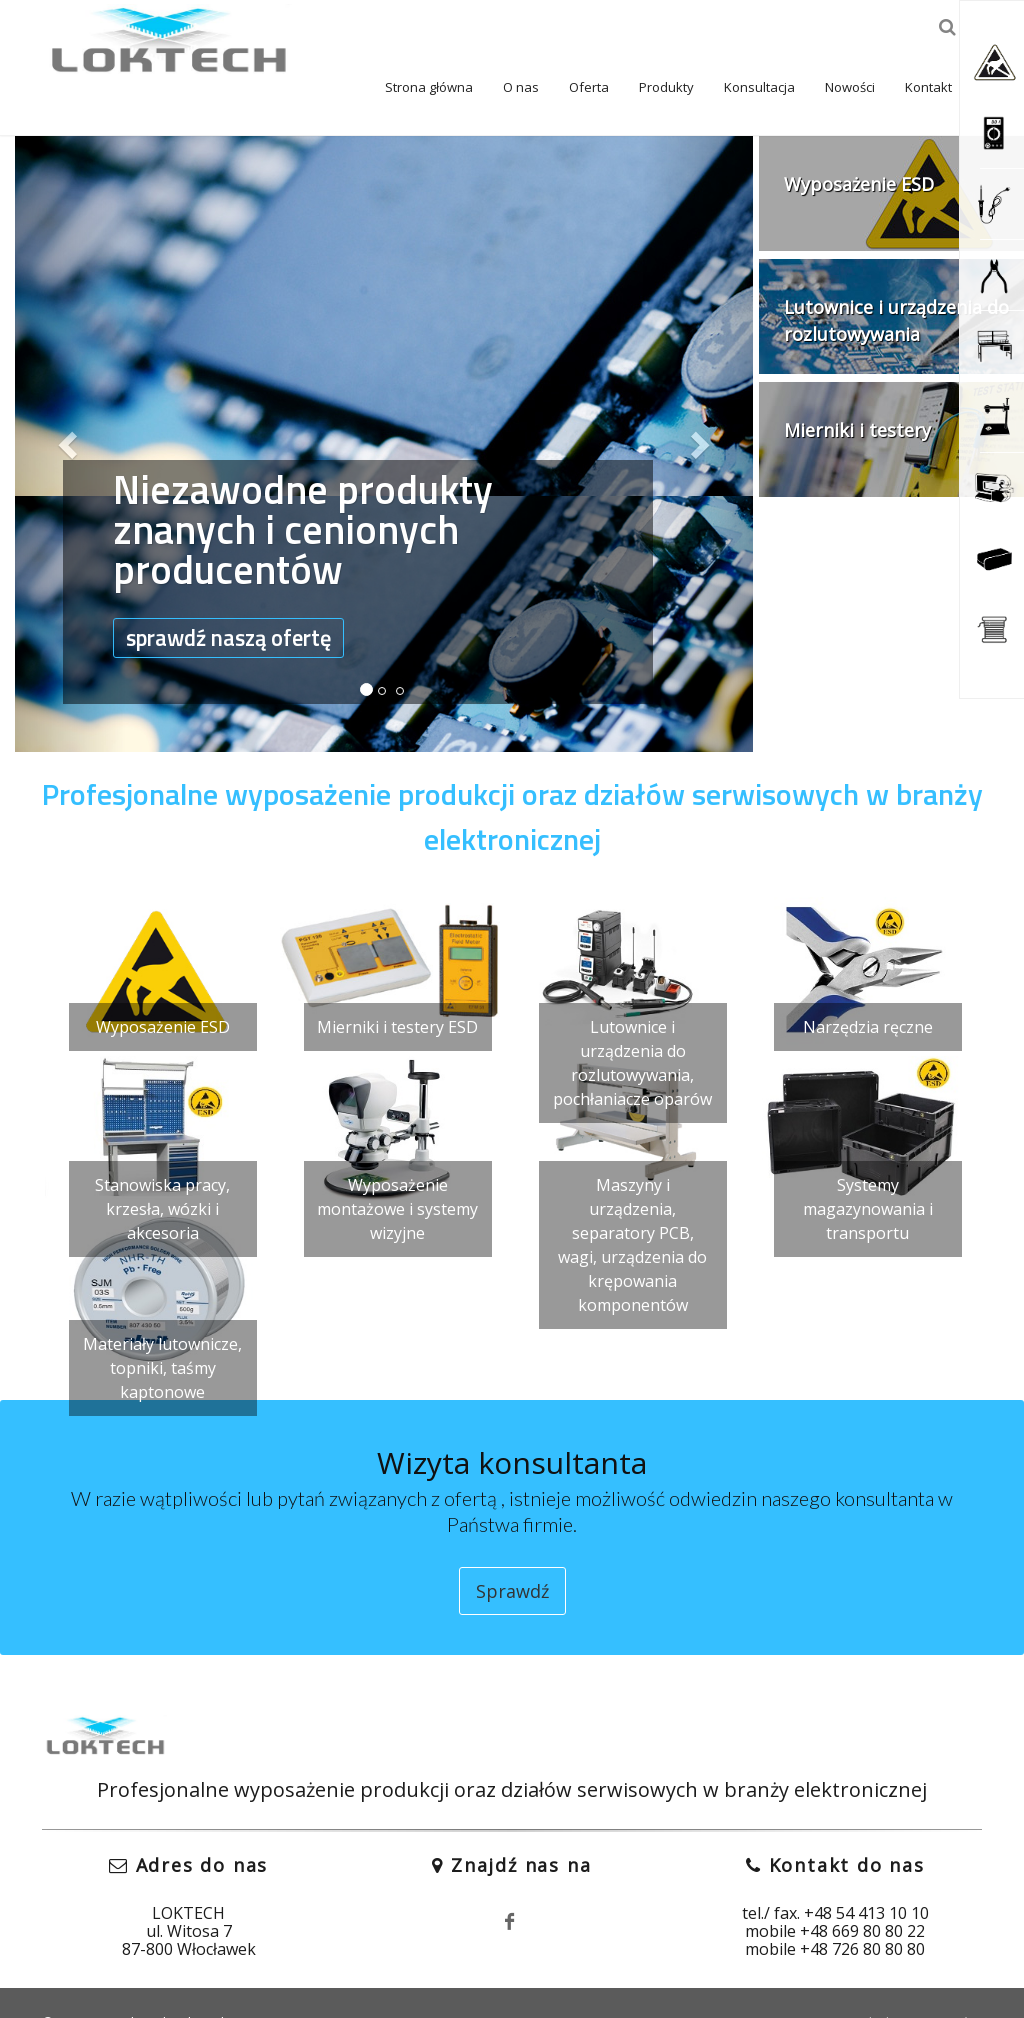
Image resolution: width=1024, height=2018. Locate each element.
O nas (469, 48)
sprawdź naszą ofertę (244, 603)
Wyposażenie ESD (163, 988)
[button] (70, 405)
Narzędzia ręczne (868, 988)
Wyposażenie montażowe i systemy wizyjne (397, 1170)
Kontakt (876, 48)
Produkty (614, 48)
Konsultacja (707, 48)
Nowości (798, 48)
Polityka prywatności (915, 1983)
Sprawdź (512, 1552)
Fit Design (303, 1983)
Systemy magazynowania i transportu (868, 1170)
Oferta (537, 48)
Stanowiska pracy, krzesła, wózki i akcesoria (162, 1170)
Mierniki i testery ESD (397, 988)
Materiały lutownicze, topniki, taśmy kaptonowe (162, 1329)
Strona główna (377, 48)
